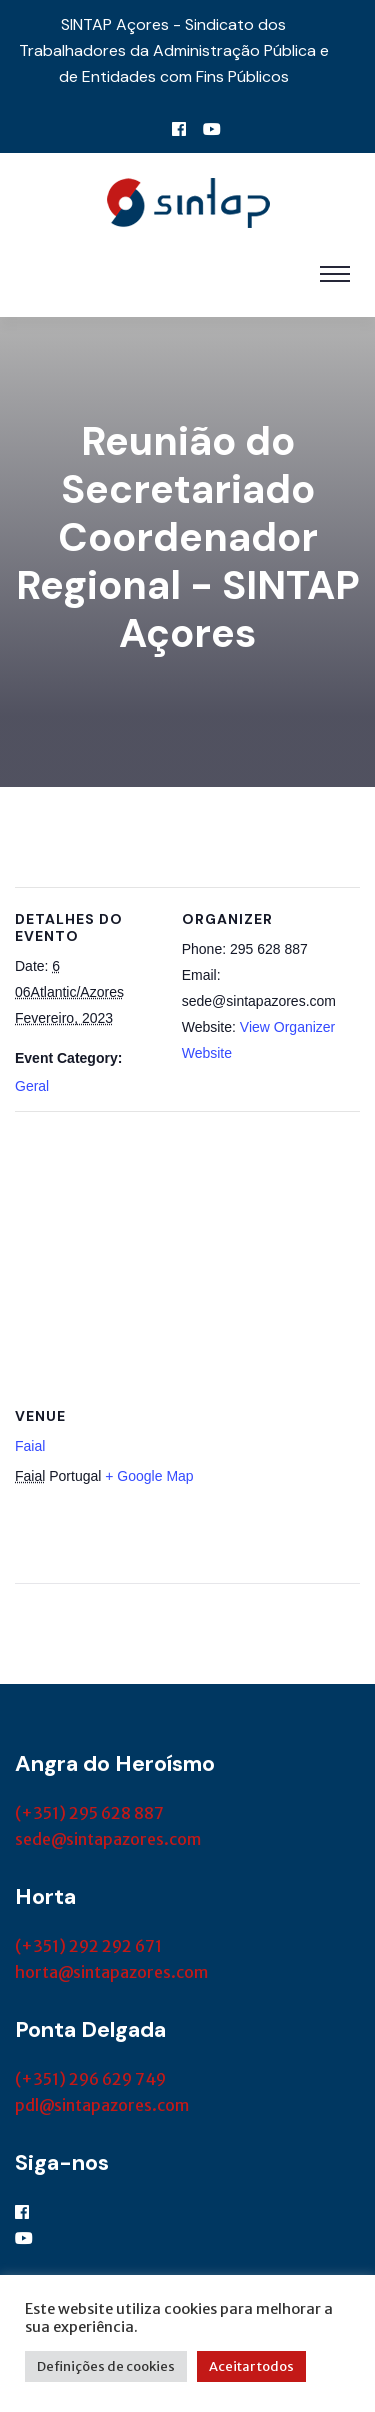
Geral (32, 1086)
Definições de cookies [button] (106, 2366)
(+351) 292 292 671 (88, 1946)
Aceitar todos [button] (251, 2366)
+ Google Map (149, 1476)
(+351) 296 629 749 (90, 2079)
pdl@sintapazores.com (102, 2105)
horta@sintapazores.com (111, 1972)
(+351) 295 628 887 (89, 1813)
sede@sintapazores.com (108, 1839)
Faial (30, 1446)
